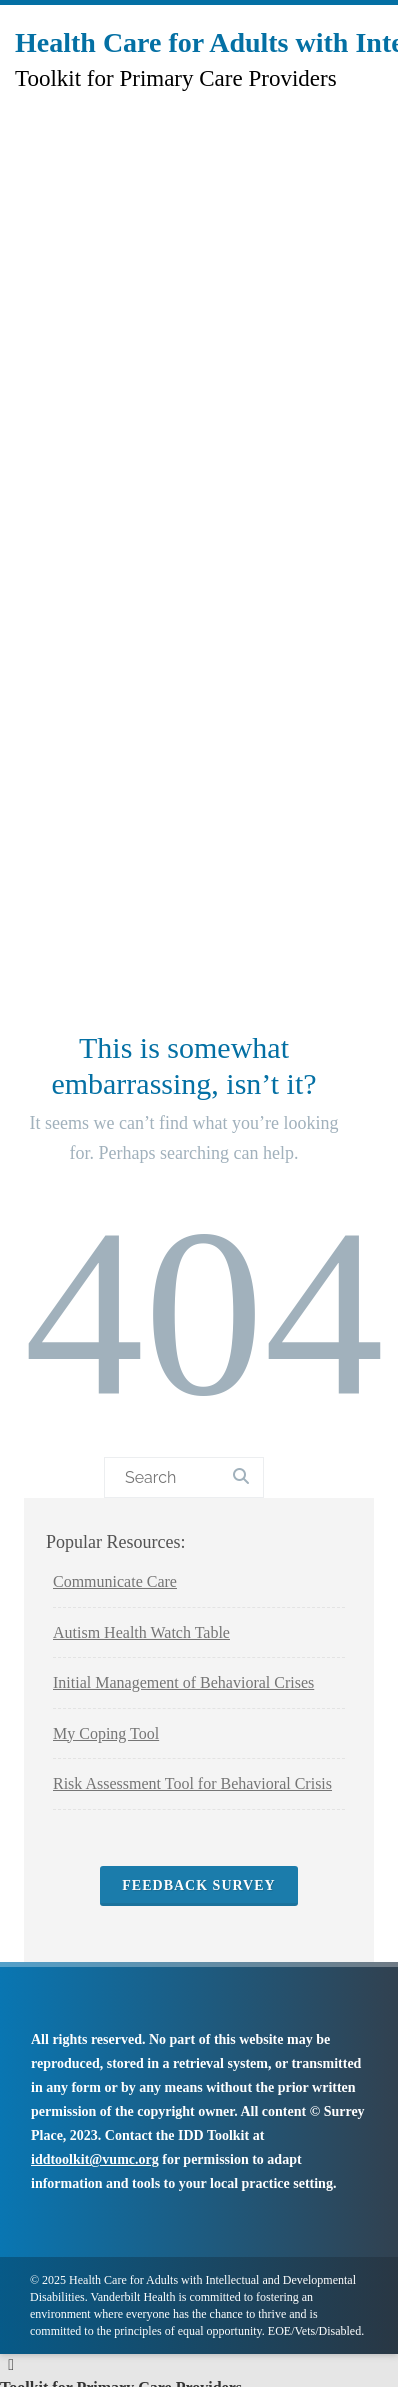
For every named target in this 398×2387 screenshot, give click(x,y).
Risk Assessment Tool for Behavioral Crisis (192, 1783)
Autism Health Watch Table (141, 1632)
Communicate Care (115, 1581)
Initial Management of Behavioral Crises (183, 1682)
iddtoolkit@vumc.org (95, 2159)
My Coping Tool (106, 1733)
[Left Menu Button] (11, 2364)
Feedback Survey (198, 1885)
